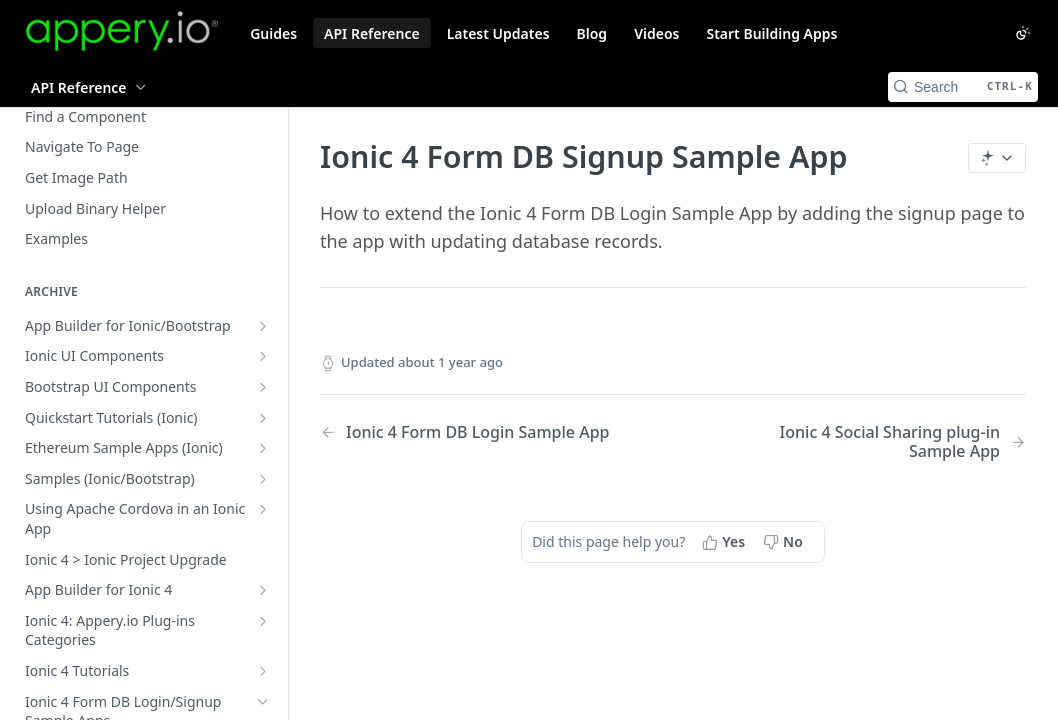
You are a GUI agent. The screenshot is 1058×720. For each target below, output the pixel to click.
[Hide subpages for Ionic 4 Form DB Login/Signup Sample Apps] (263, 702)
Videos (656, 33)
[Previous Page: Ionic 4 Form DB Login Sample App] (471, 432)
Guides (273, 33)
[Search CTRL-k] (963, 87)
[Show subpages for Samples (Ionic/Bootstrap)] (263, 479)
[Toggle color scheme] (1023, 33)
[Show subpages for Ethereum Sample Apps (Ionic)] (263, 448)
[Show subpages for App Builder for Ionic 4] (263, 590)
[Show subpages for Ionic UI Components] (263, 356)
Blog (592, 33)
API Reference (372, 33)
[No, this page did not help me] (785, 542)
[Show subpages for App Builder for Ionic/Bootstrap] (263, 326)
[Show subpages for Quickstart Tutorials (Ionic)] (263, 418)
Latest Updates (498, 33)
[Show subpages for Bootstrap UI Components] (263, 387)
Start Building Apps (771, 33)
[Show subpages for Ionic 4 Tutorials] (263, 671)
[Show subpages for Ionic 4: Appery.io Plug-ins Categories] (263, 621)
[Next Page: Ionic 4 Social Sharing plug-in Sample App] (874, 442)
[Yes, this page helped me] (725, 542)
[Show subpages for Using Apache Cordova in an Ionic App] (263, 509)
